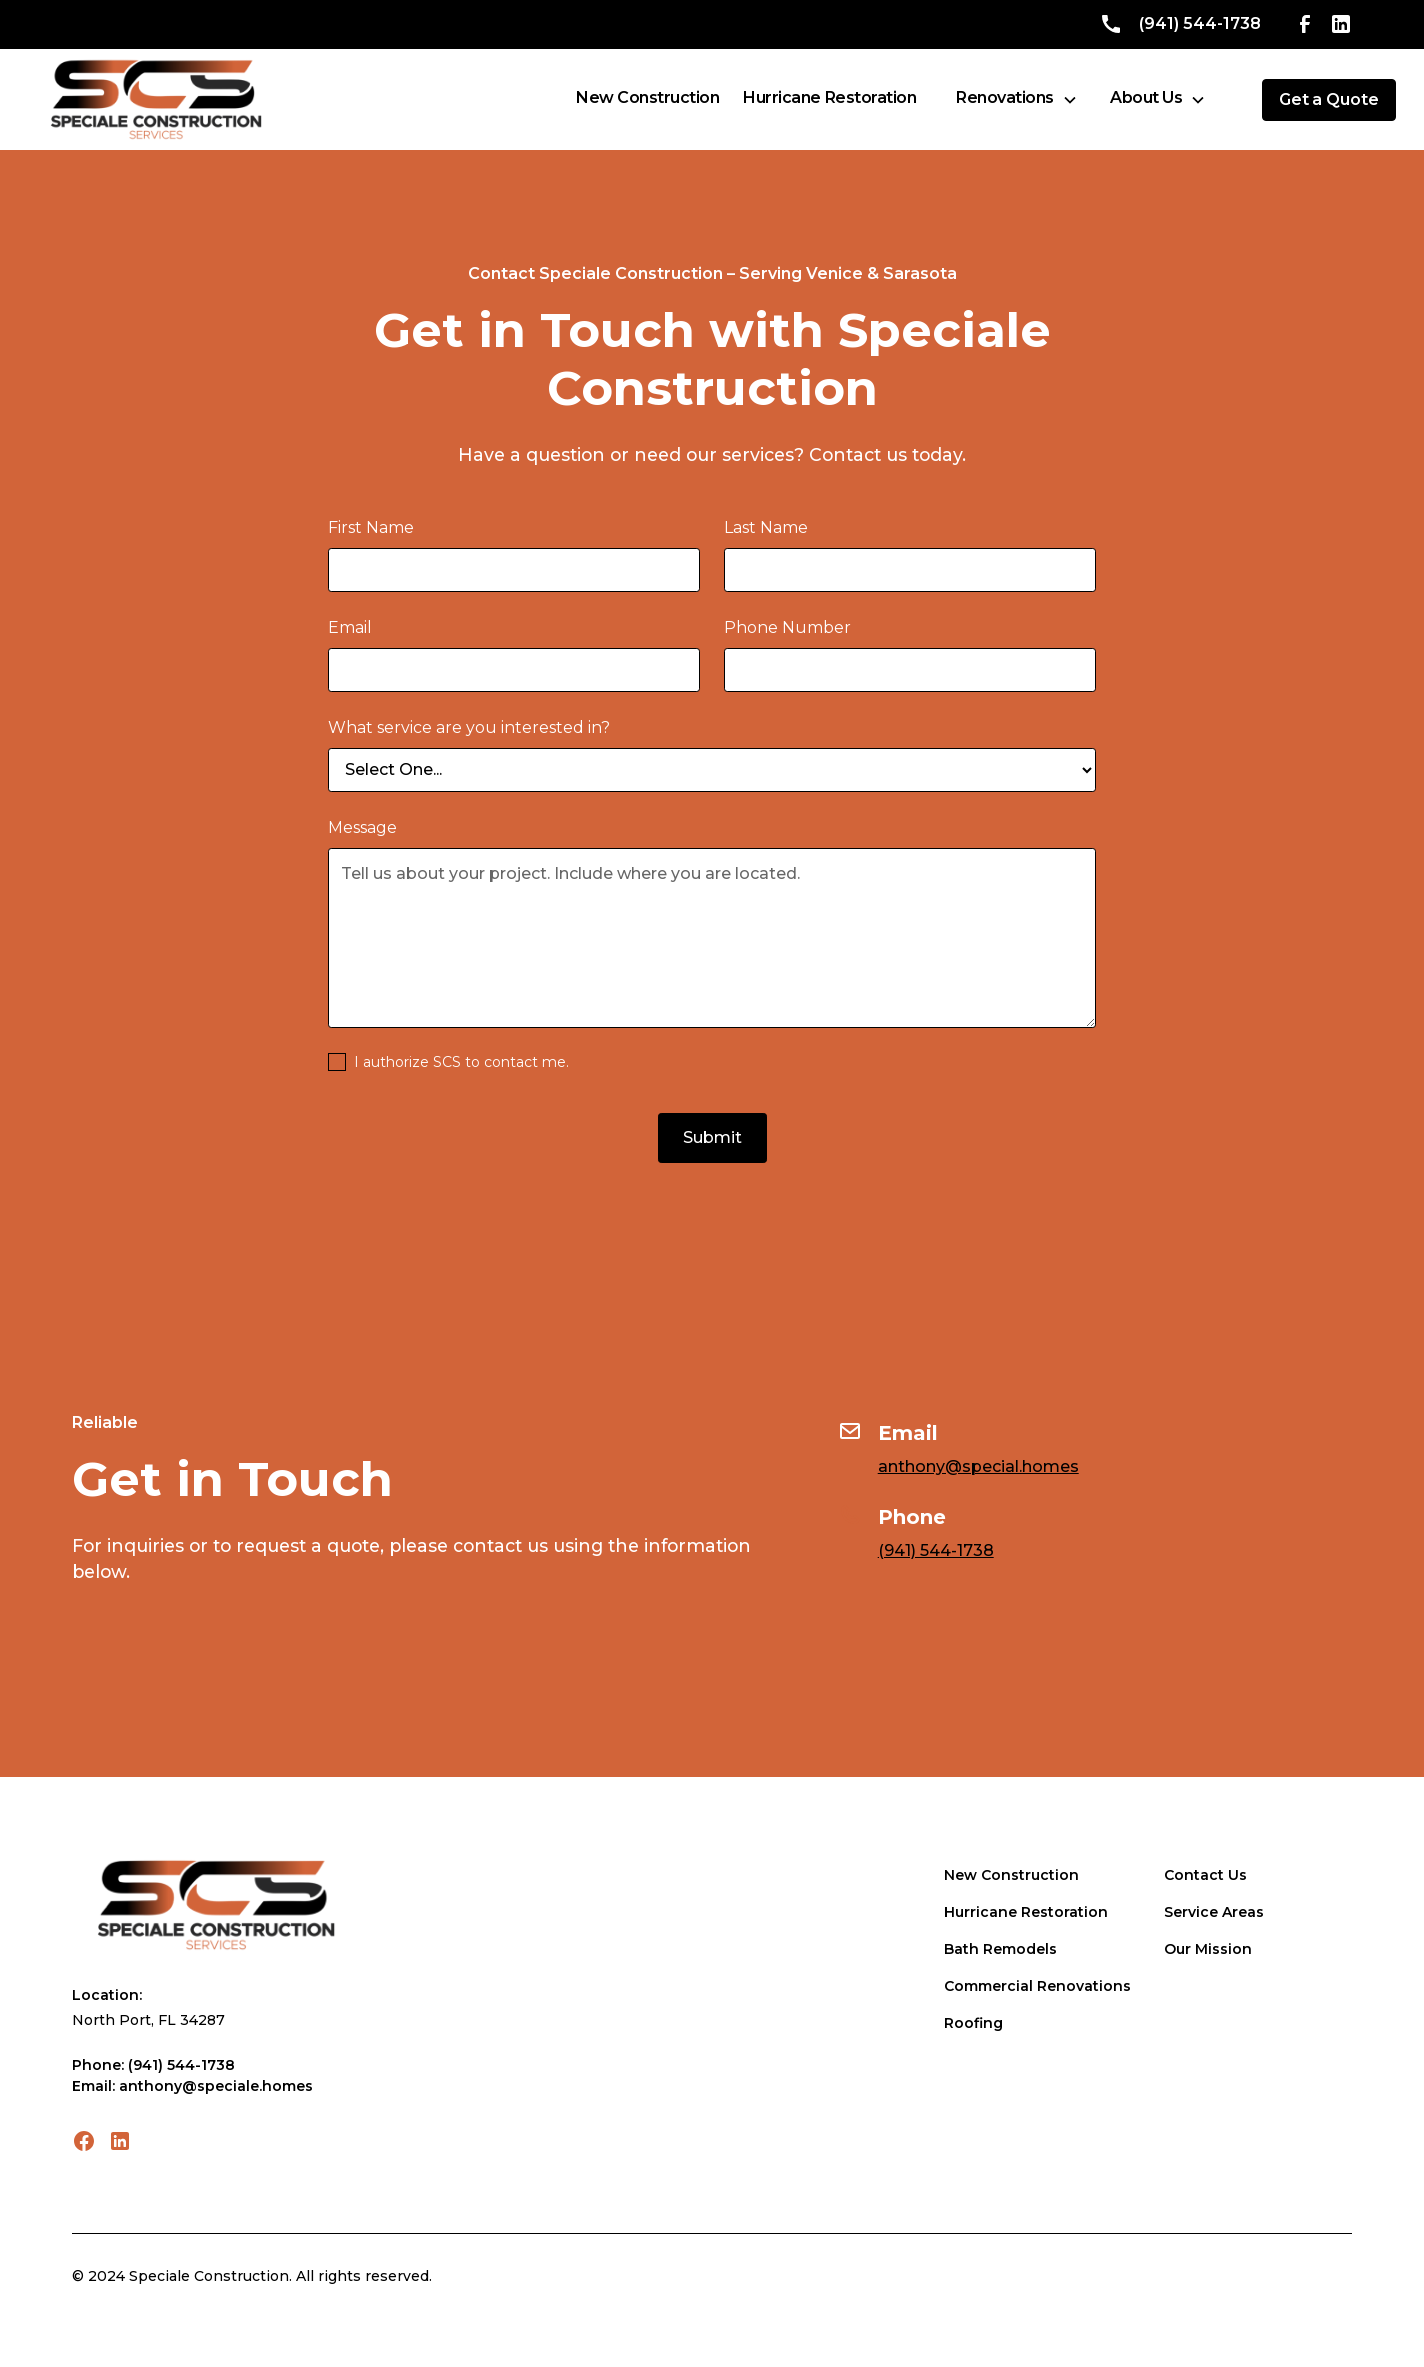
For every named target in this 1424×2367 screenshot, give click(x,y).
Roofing (973, 2023)
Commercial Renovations (1037, 1986)
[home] (156, 99)
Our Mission (1208, 1949)
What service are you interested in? (469, 727)
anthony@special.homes (978, 1466)
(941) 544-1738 (936, 1550)
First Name (371, 527)
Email (350, 627)
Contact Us (1205, 1875)
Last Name (766, 527)
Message (362, 827)
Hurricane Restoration (1026, 1912)
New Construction (1011, 1875)
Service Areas (1214, 1912)
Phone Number (787, 627)
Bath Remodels (1000, 1949)
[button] (1017, 99)
